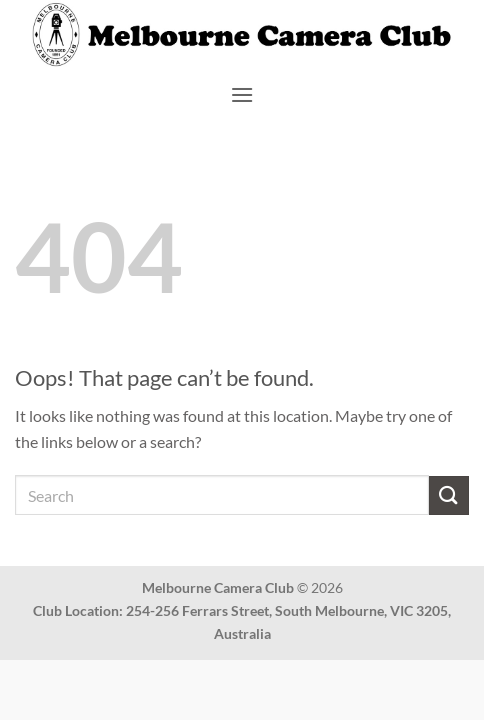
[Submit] (449, 495)
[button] (242, 94)
